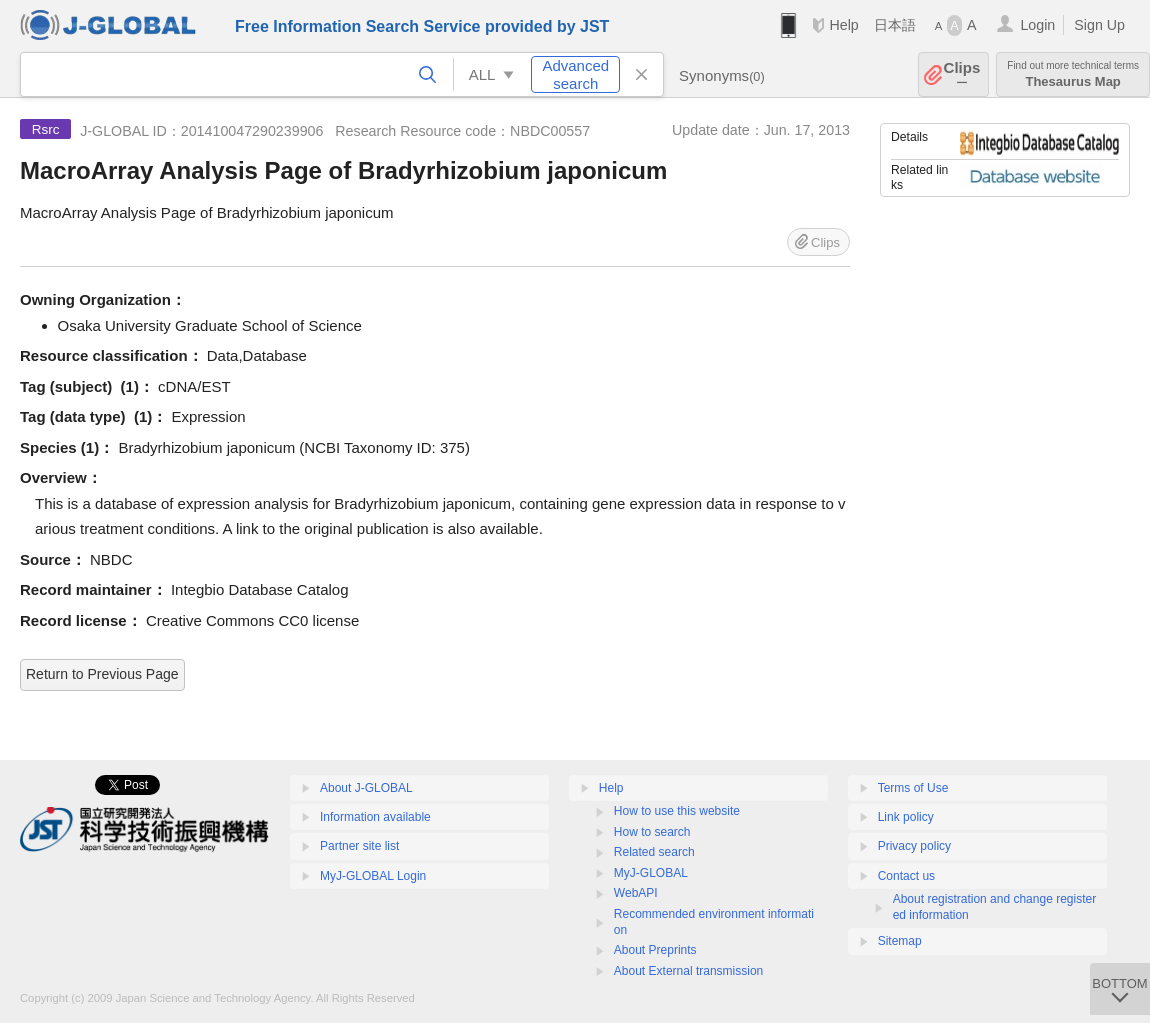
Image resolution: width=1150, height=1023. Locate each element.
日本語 (895, 25)
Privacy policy (914, 846)
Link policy (906, 817)
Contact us (906, 876)
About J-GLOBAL (366, 788)
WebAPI (636, 893)
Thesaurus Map (1073, 74)
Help (843, 25)
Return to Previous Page (102, 674)
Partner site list (359, 846)
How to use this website (677, 811)
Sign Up (1099, 25)
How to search (652, 832)
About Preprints (655, 950)
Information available (375, 817)
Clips (962, 74)
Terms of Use (913, 788)
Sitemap (900, 941)
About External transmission (688, 971)
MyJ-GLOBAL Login (373, 876)
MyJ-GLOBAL (651, 873)
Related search (654, 852)
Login (1037, 25)
